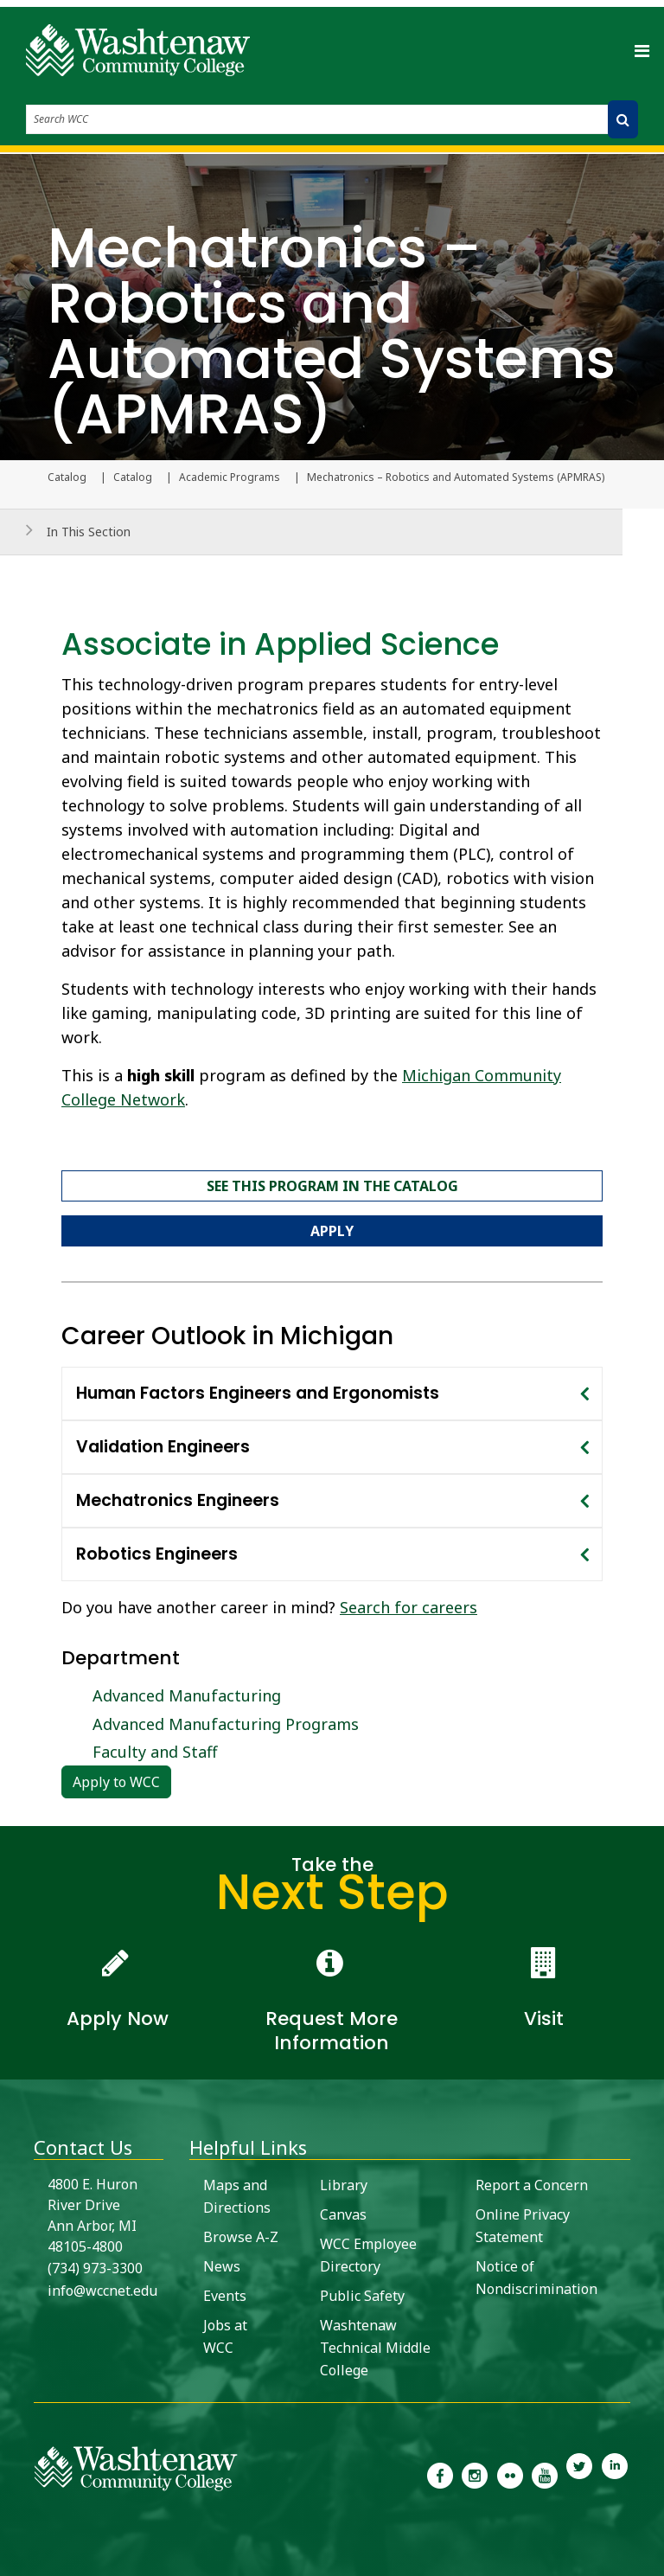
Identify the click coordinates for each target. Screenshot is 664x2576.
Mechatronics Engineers (177, 1500)
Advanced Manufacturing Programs (226, 1724)
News (221, 2266)
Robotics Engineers (157, 1554)
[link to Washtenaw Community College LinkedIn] (614, 2474)
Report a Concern (532, 2185)
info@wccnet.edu (102, 2290)
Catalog (132, 477)
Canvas (343, 2214)
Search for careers (408, 1607)
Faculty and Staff (155, 1751)
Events (224, 2295)
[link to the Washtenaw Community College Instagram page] (474, 2474)
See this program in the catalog (332, 1185)
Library (343, 2185)
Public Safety (362, 2295)
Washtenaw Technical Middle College (375, 2348)
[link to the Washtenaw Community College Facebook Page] (440, 2474)
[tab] (332, 1393)
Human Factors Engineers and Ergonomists (257, 1393)
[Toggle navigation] (641, 50)
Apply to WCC (116, 1781)
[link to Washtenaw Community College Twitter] (579, 2474)
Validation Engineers (163, 1446)
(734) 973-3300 (95, 2268)
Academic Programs (229, 477)
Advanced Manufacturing (187, 1695)
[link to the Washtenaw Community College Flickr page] (510, 2474)
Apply (332, 1230)
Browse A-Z (240, 2236)
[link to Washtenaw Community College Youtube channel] (544, 2474)
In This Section (89, 531)
